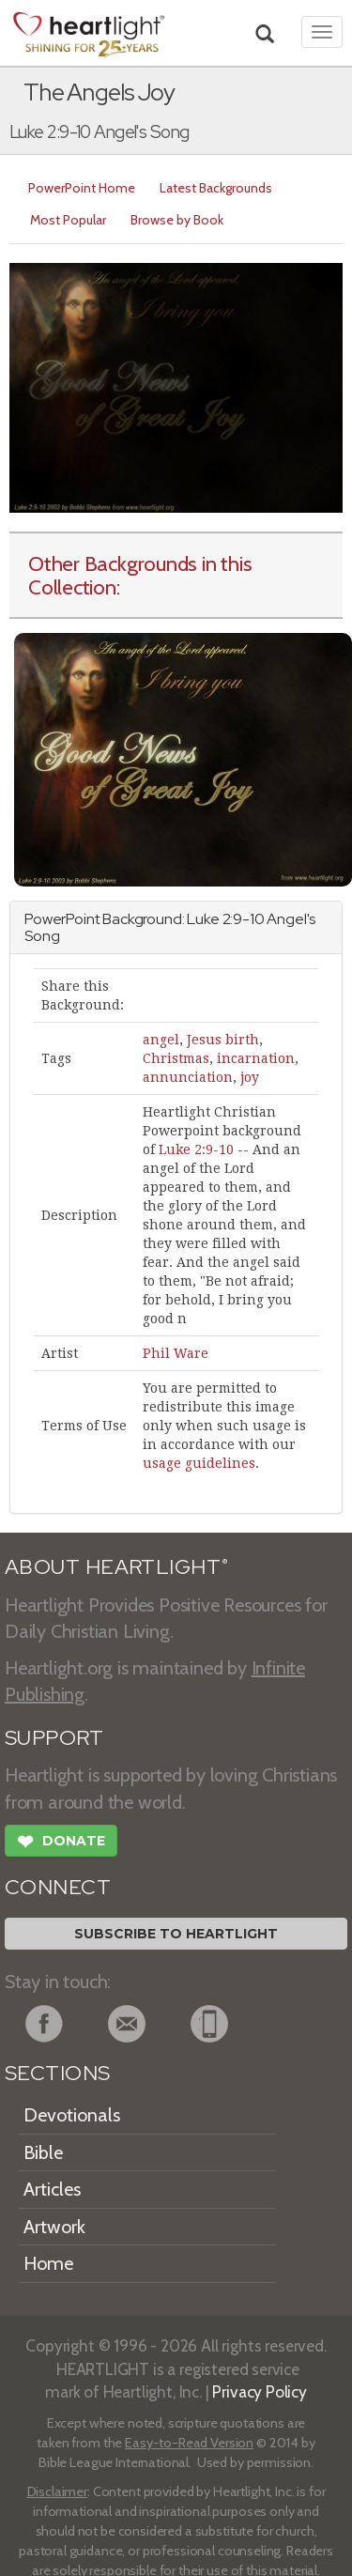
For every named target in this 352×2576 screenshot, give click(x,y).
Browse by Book (176, 219)
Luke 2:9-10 (196, 1149)
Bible (43, 2152)
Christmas (176, 1058)
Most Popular (68, 219)
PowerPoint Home (81, 187)
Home (48, 2263)
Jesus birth (223, 1039)
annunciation (188, 1077)
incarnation (256, 1058)
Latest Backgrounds (216, 187)
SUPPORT (54, 1737)
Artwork (54, 2226)
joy (249, 1077)
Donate (61, 1843)
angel (161, 1039)
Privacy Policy (259, 2391)
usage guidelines (199, 1463)
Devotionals (71, 2115)
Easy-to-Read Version (189, 2442)
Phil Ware (175, 1353)
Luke (203, 919)
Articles (52, 2189)
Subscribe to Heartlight (176, 1933)
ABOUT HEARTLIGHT (116, 1567)
